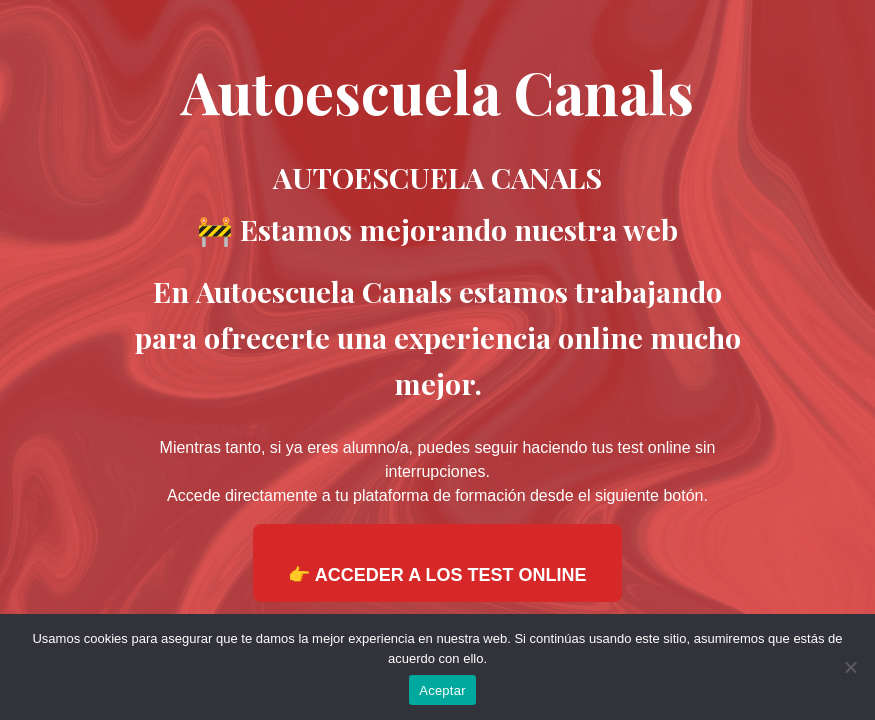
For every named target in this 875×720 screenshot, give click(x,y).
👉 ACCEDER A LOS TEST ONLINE (437, 575)
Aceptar (442, 690)
